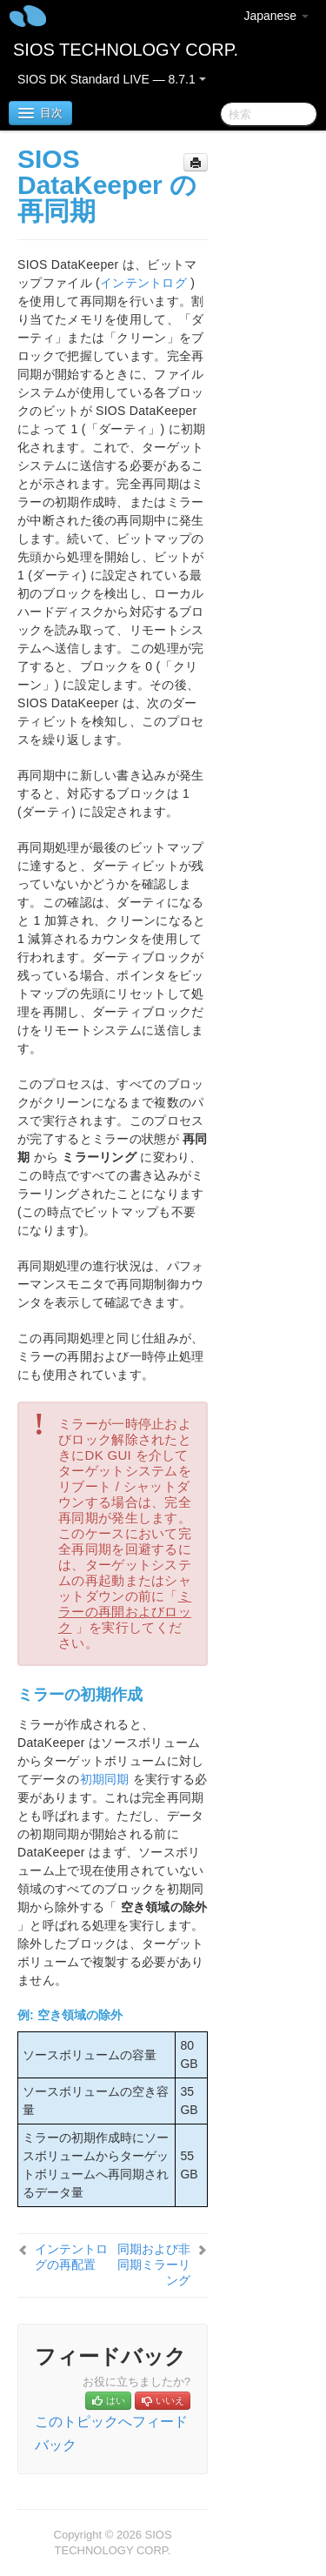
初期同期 (105, 1779)
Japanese (276, 16)
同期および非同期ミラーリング (153, 2264)
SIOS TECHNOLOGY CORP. (125, 49)
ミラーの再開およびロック (124, 1612)
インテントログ (143, 283)
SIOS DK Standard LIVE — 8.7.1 (111, 79)
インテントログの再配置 (71, 2257)
